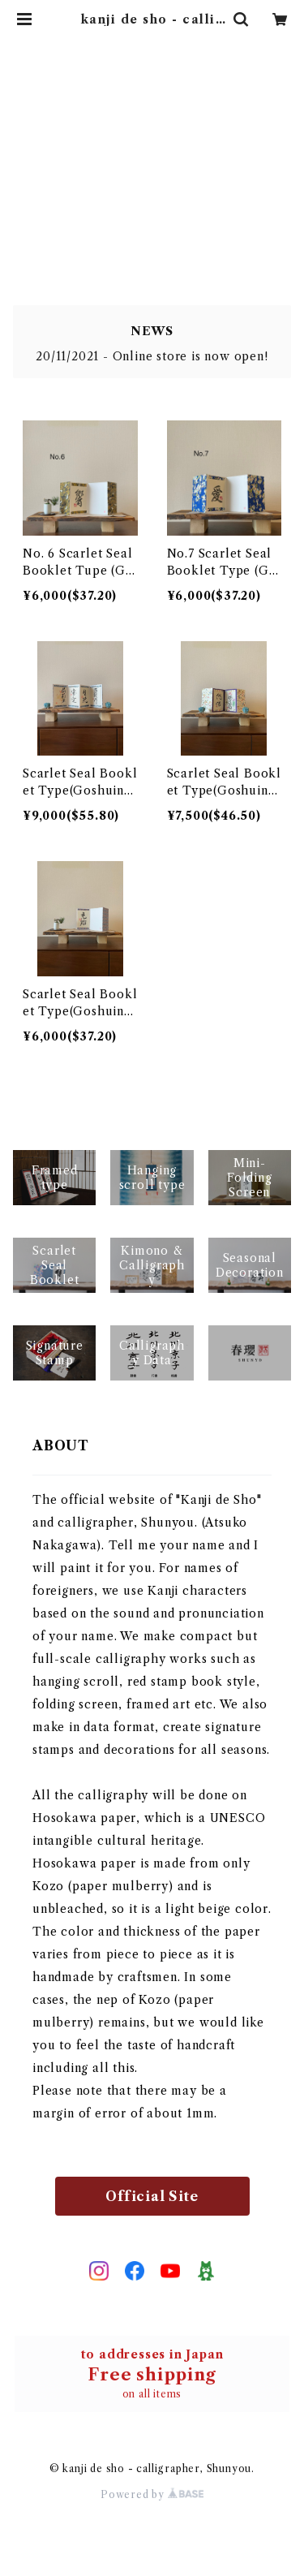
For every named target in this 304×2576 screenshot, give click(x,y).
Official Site (151, 2196)
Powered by (152, 2494)
